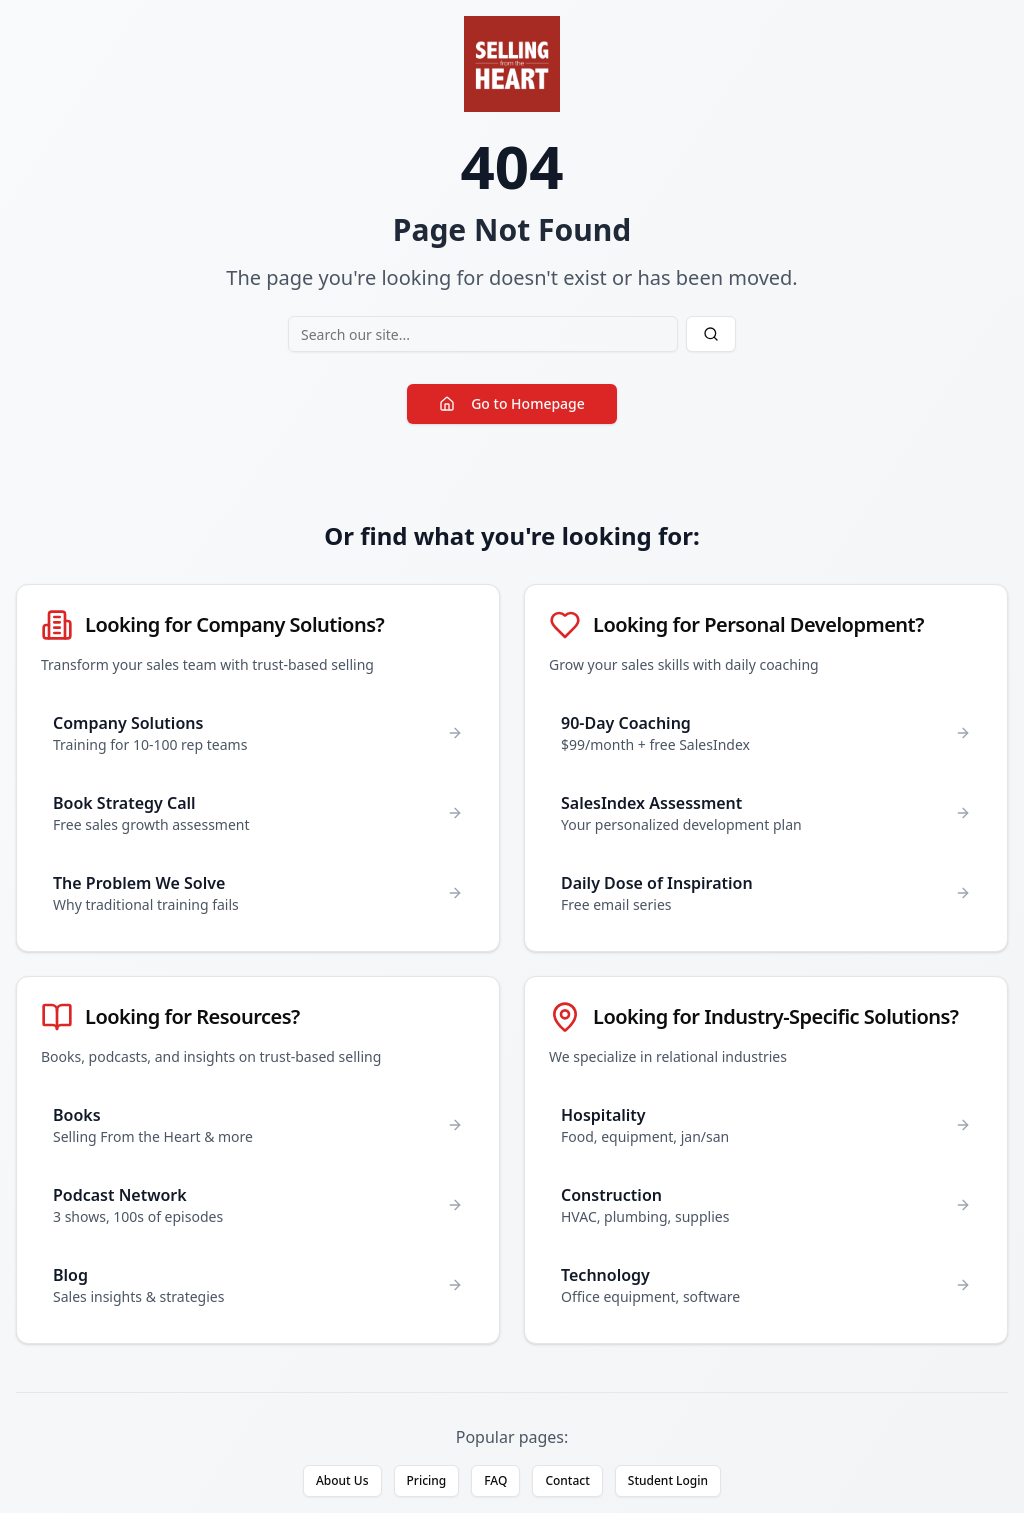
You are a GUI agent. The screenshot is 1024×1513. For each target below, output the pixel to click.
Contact (567, 1480)
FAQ (495, 1480)
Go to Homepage (512, 403)
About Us (342, 1480)
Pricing (427, 1480)
